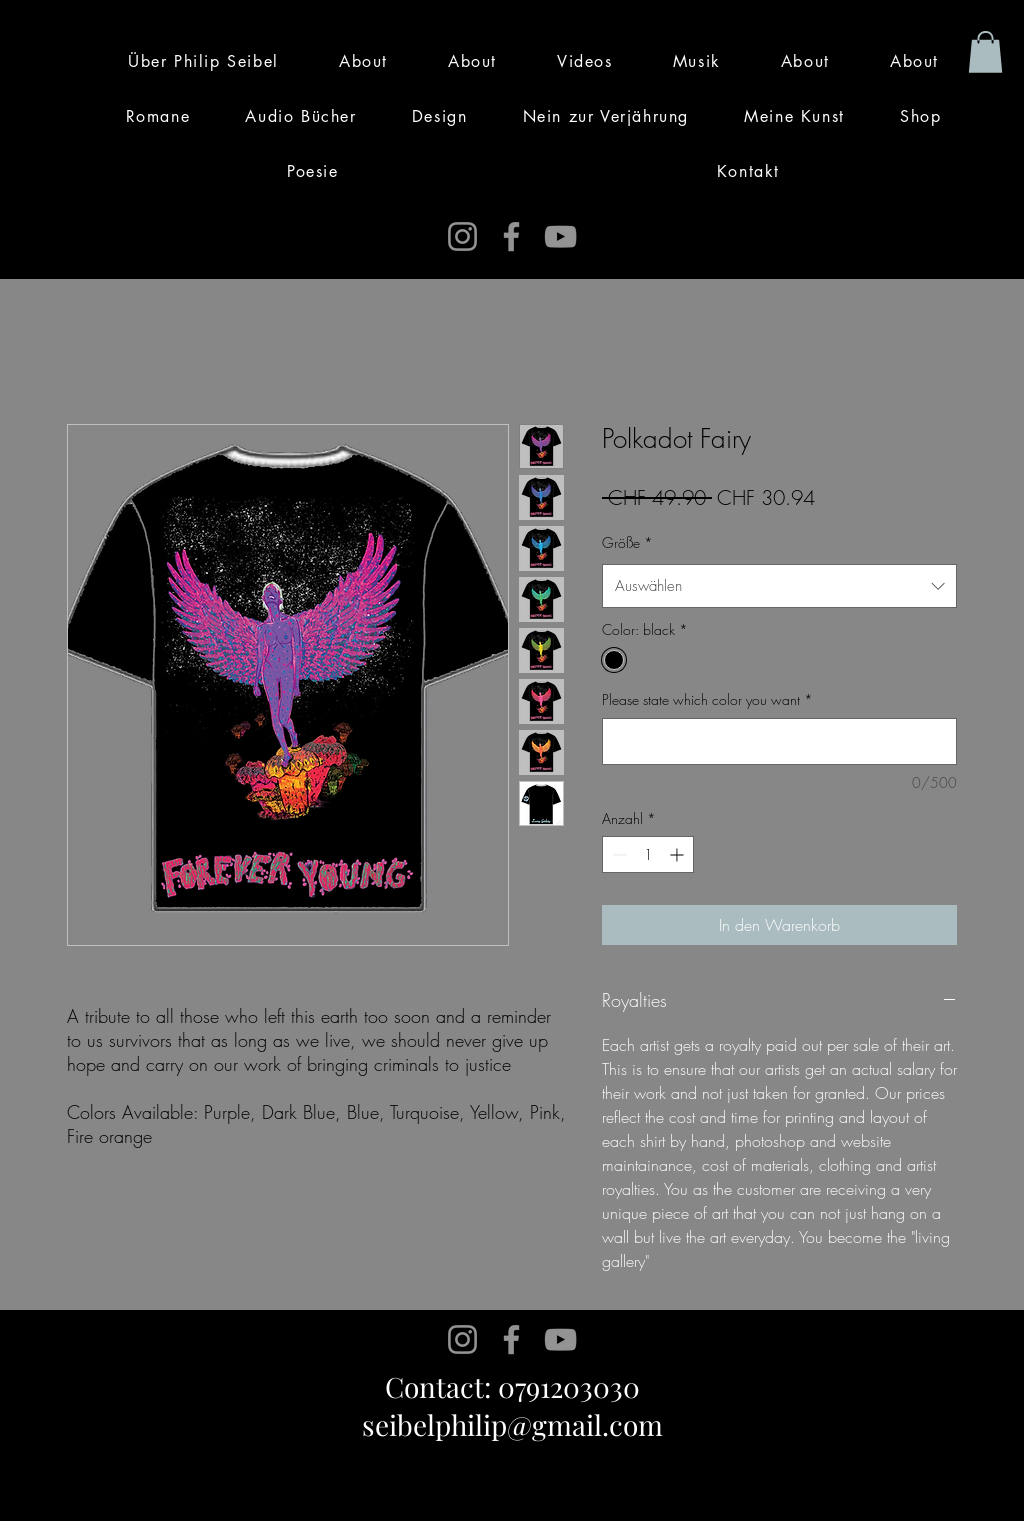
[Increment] (678, 854)
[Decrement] (617, 854)
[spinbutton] (648, 854)
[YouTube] (560, 236)
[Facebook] (511, 236)
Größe (627, 542)
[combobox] (779, 586)
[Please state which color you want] (779, 741)
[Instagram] (462, 236)
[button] (985, 52)
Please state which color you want (707, 699)
